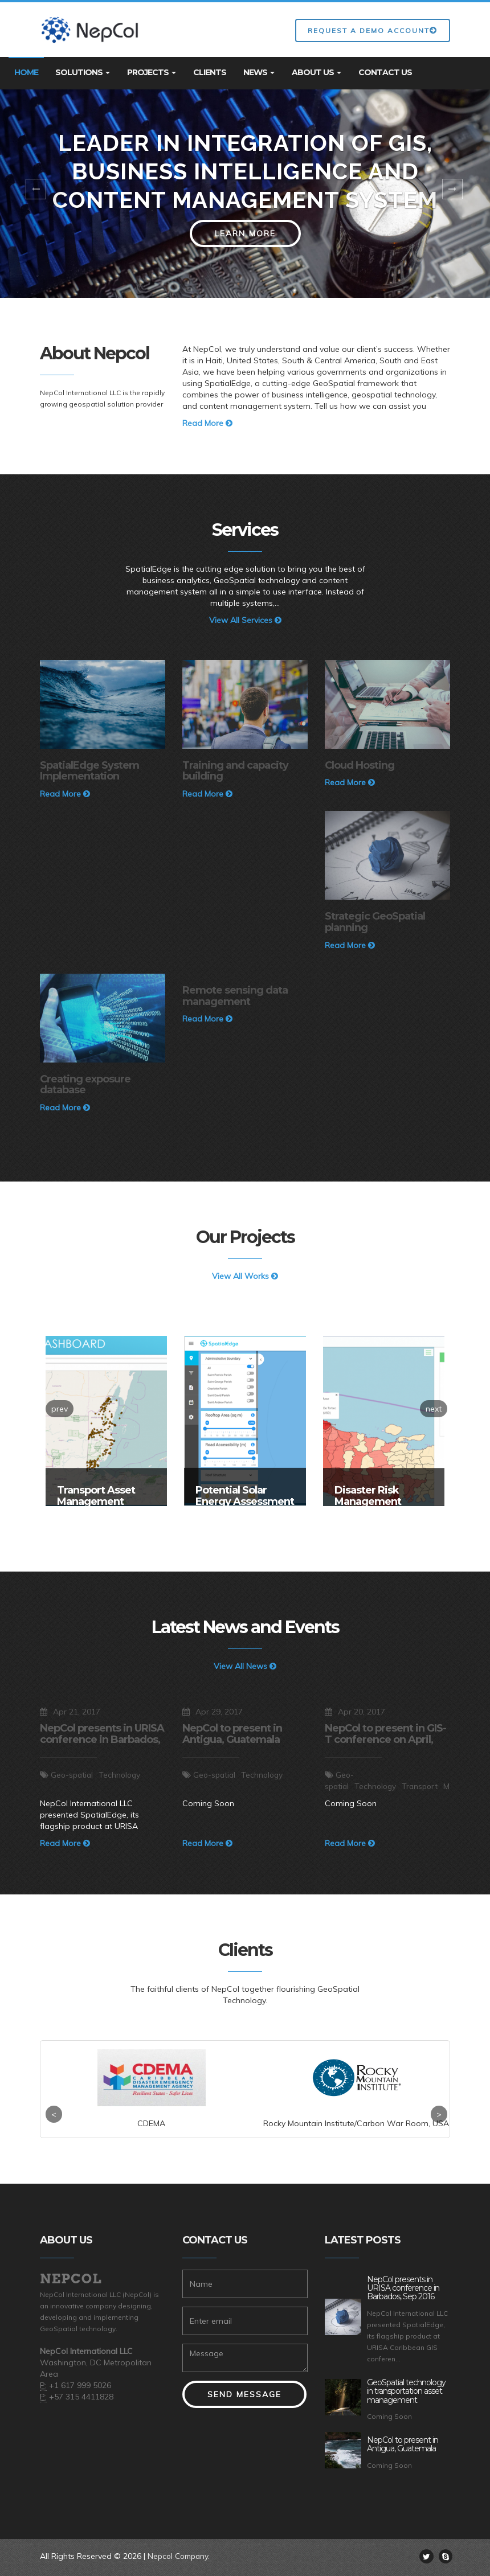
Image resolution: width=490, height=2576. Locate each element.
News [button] (259, 72)
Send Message (244, 2394)
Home (26, 72)
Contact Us (385, 72)
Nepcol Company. (181, 2556)
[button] (37, 193)
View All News (245, 1666)
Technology (122, 1775)
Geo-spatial (73, 1775)
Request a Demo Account (373, 30)
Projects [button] (151, 72)
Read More (207, 423)
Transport (424, 1786)
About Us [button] (316, 72)
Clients (209, 72)
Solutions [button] (82, 72)
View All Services (245, 620)
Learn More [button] (245, 233)
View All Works (245, 1276)
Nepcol (71, 2279)
